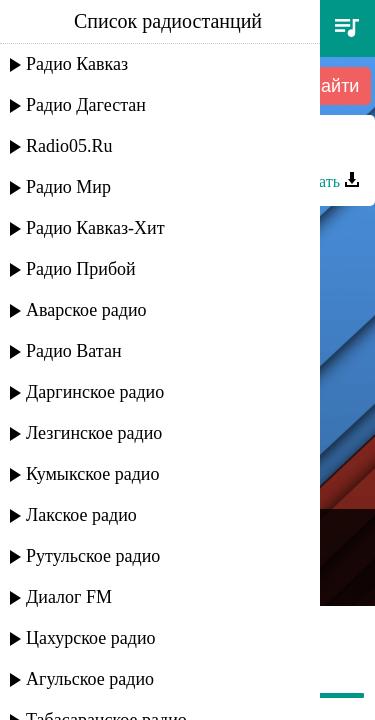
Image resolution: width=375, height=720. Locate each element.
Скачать (323, 181)
